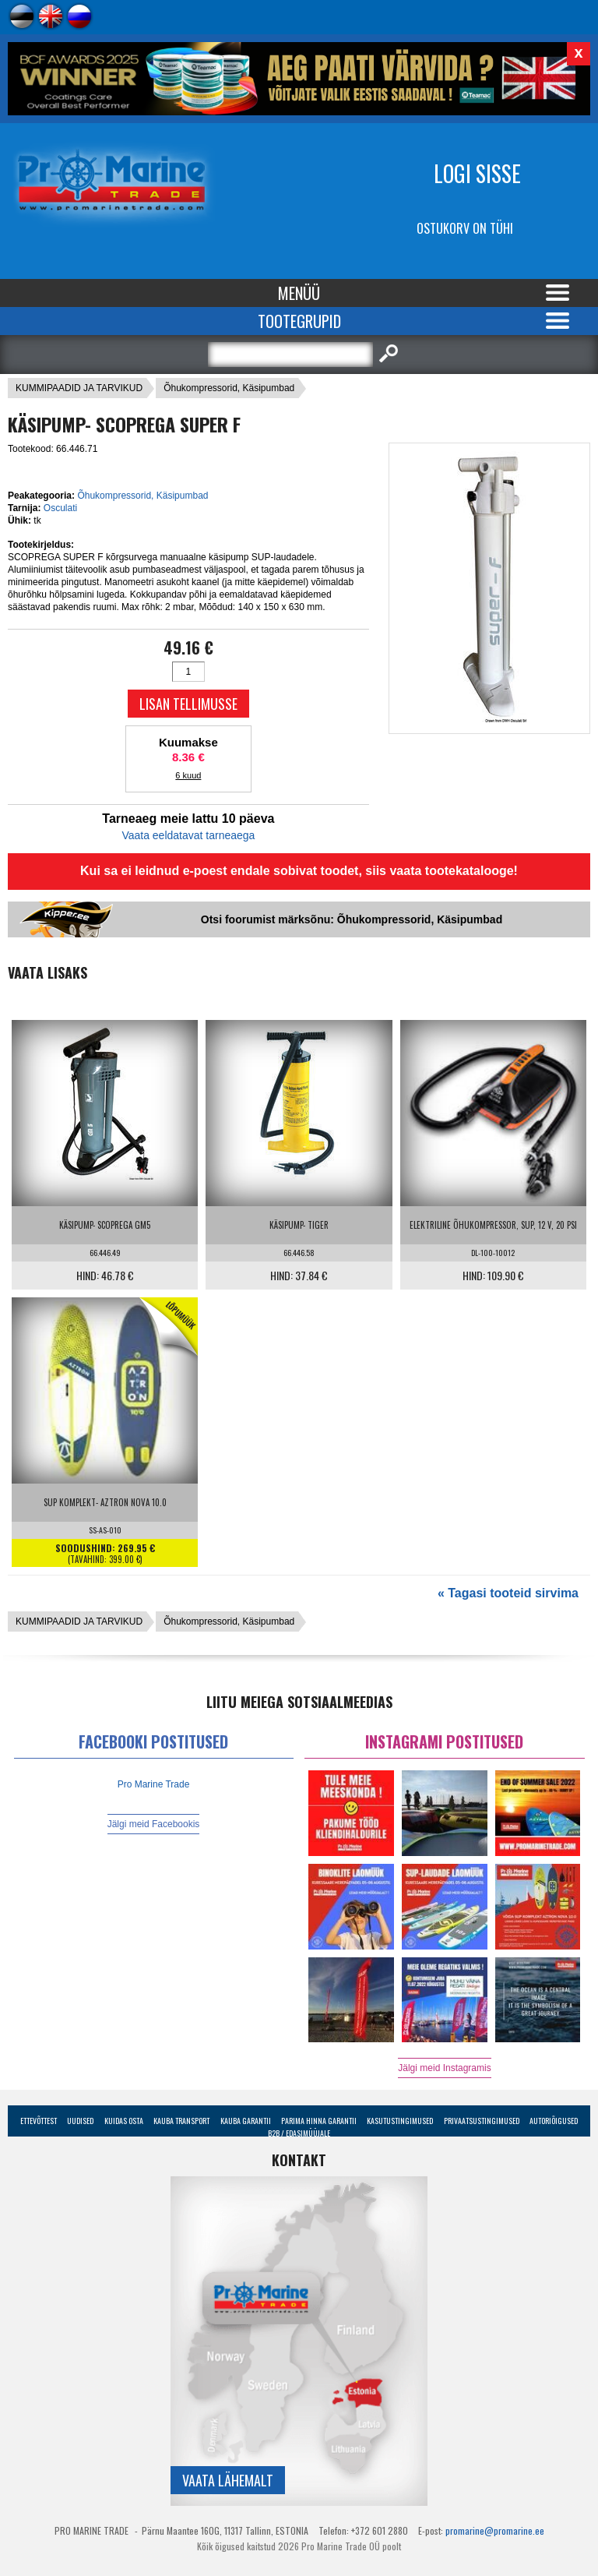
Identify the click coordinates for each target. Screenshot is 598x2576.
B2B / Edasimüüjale (299, 2133)
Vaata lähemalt (227, 2480)
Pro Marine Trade (154, 1784)
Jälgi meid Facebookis (153, 1824)
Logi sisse (477, 173)
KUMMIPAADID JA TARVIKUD (79, 388)
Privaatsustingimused (481, 2120)
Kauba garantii (245, 2120)
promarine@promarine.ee (494, 2530)
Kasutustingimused (400, 2120)
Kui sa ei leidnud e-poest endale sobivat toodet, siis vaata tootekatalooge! (299, 870)
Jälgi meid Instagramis (444, 2068)
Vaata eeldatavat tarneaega (188, 835)
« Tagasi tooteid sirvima (508, 1593)
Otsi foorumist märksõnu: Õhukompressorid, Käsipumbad (351, 919)
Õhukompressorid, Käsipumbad (229, 388)
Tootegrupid (299, 321)
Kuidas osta (123, 2120)
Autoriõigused (553, 2120)
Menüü (299, 293)
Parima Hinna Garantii (319, 2120)
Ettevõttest (38, 2120)
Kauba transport (181, 2120)
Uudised (80, 2120)
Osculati (60, 508)
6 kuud (188, 775)
